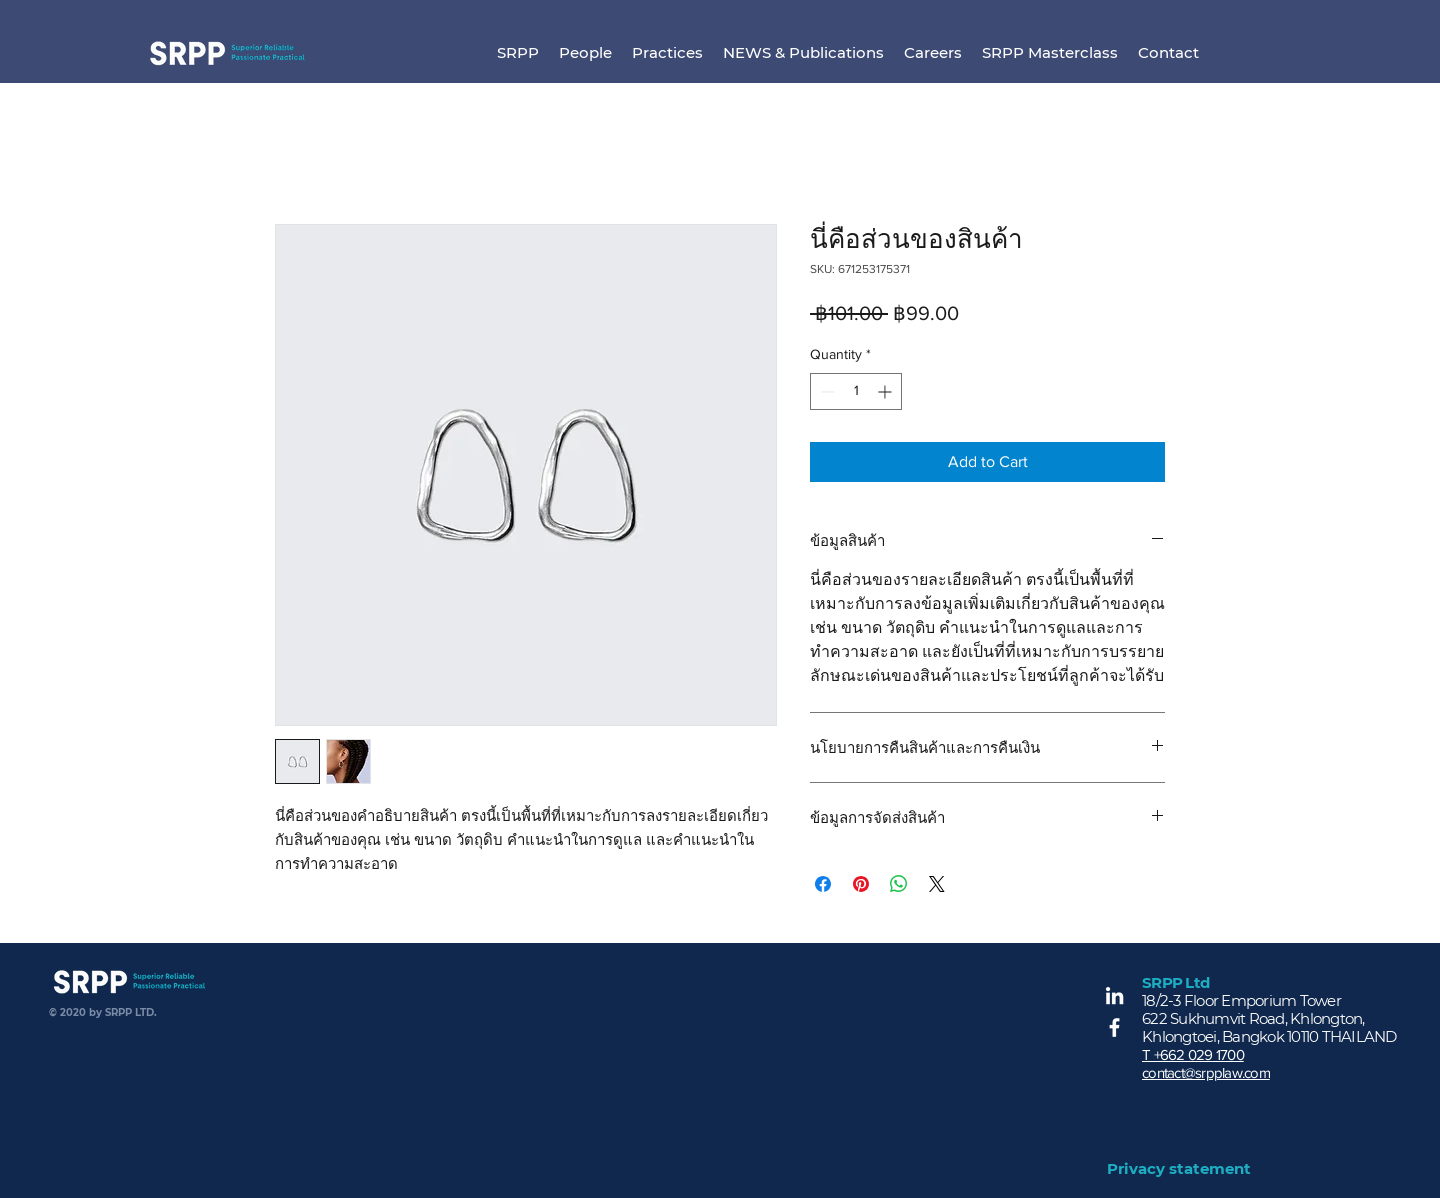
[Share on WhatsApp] (899, 884)
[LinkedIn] (1114, 995)
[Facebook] (1114, 1027)
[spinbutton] (856, 391)
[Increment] (886, 391)
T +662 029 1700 (1193, 1054)
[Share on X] (937, 884)
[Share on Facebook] (823, 884)
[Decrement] (825, 391)
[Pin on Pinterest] (861, 884)
